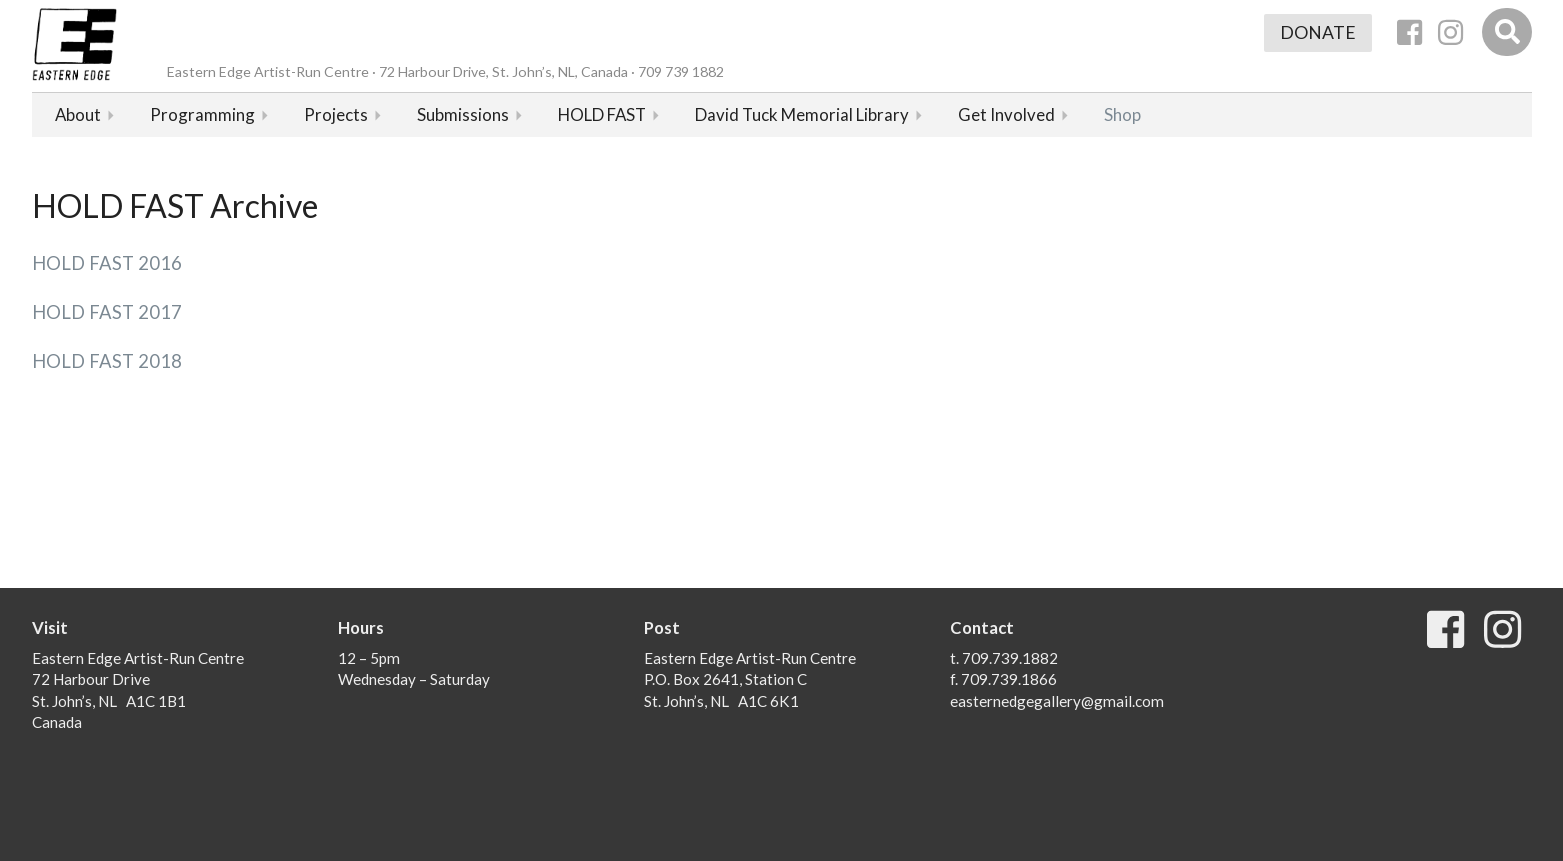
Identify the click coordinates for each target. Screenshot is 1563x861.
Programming (202, 114)
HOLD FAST (602, 114)
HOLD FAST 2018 (107, 361)
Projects (336, 114)
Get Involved (1006, 114)
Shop (1122, 114)
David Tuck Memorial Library (802, 114)
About (78, 114)
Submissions (463, 114)
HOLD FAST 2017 (107, 312)
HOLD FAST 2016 (107, 263)
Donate (1318, 32)
